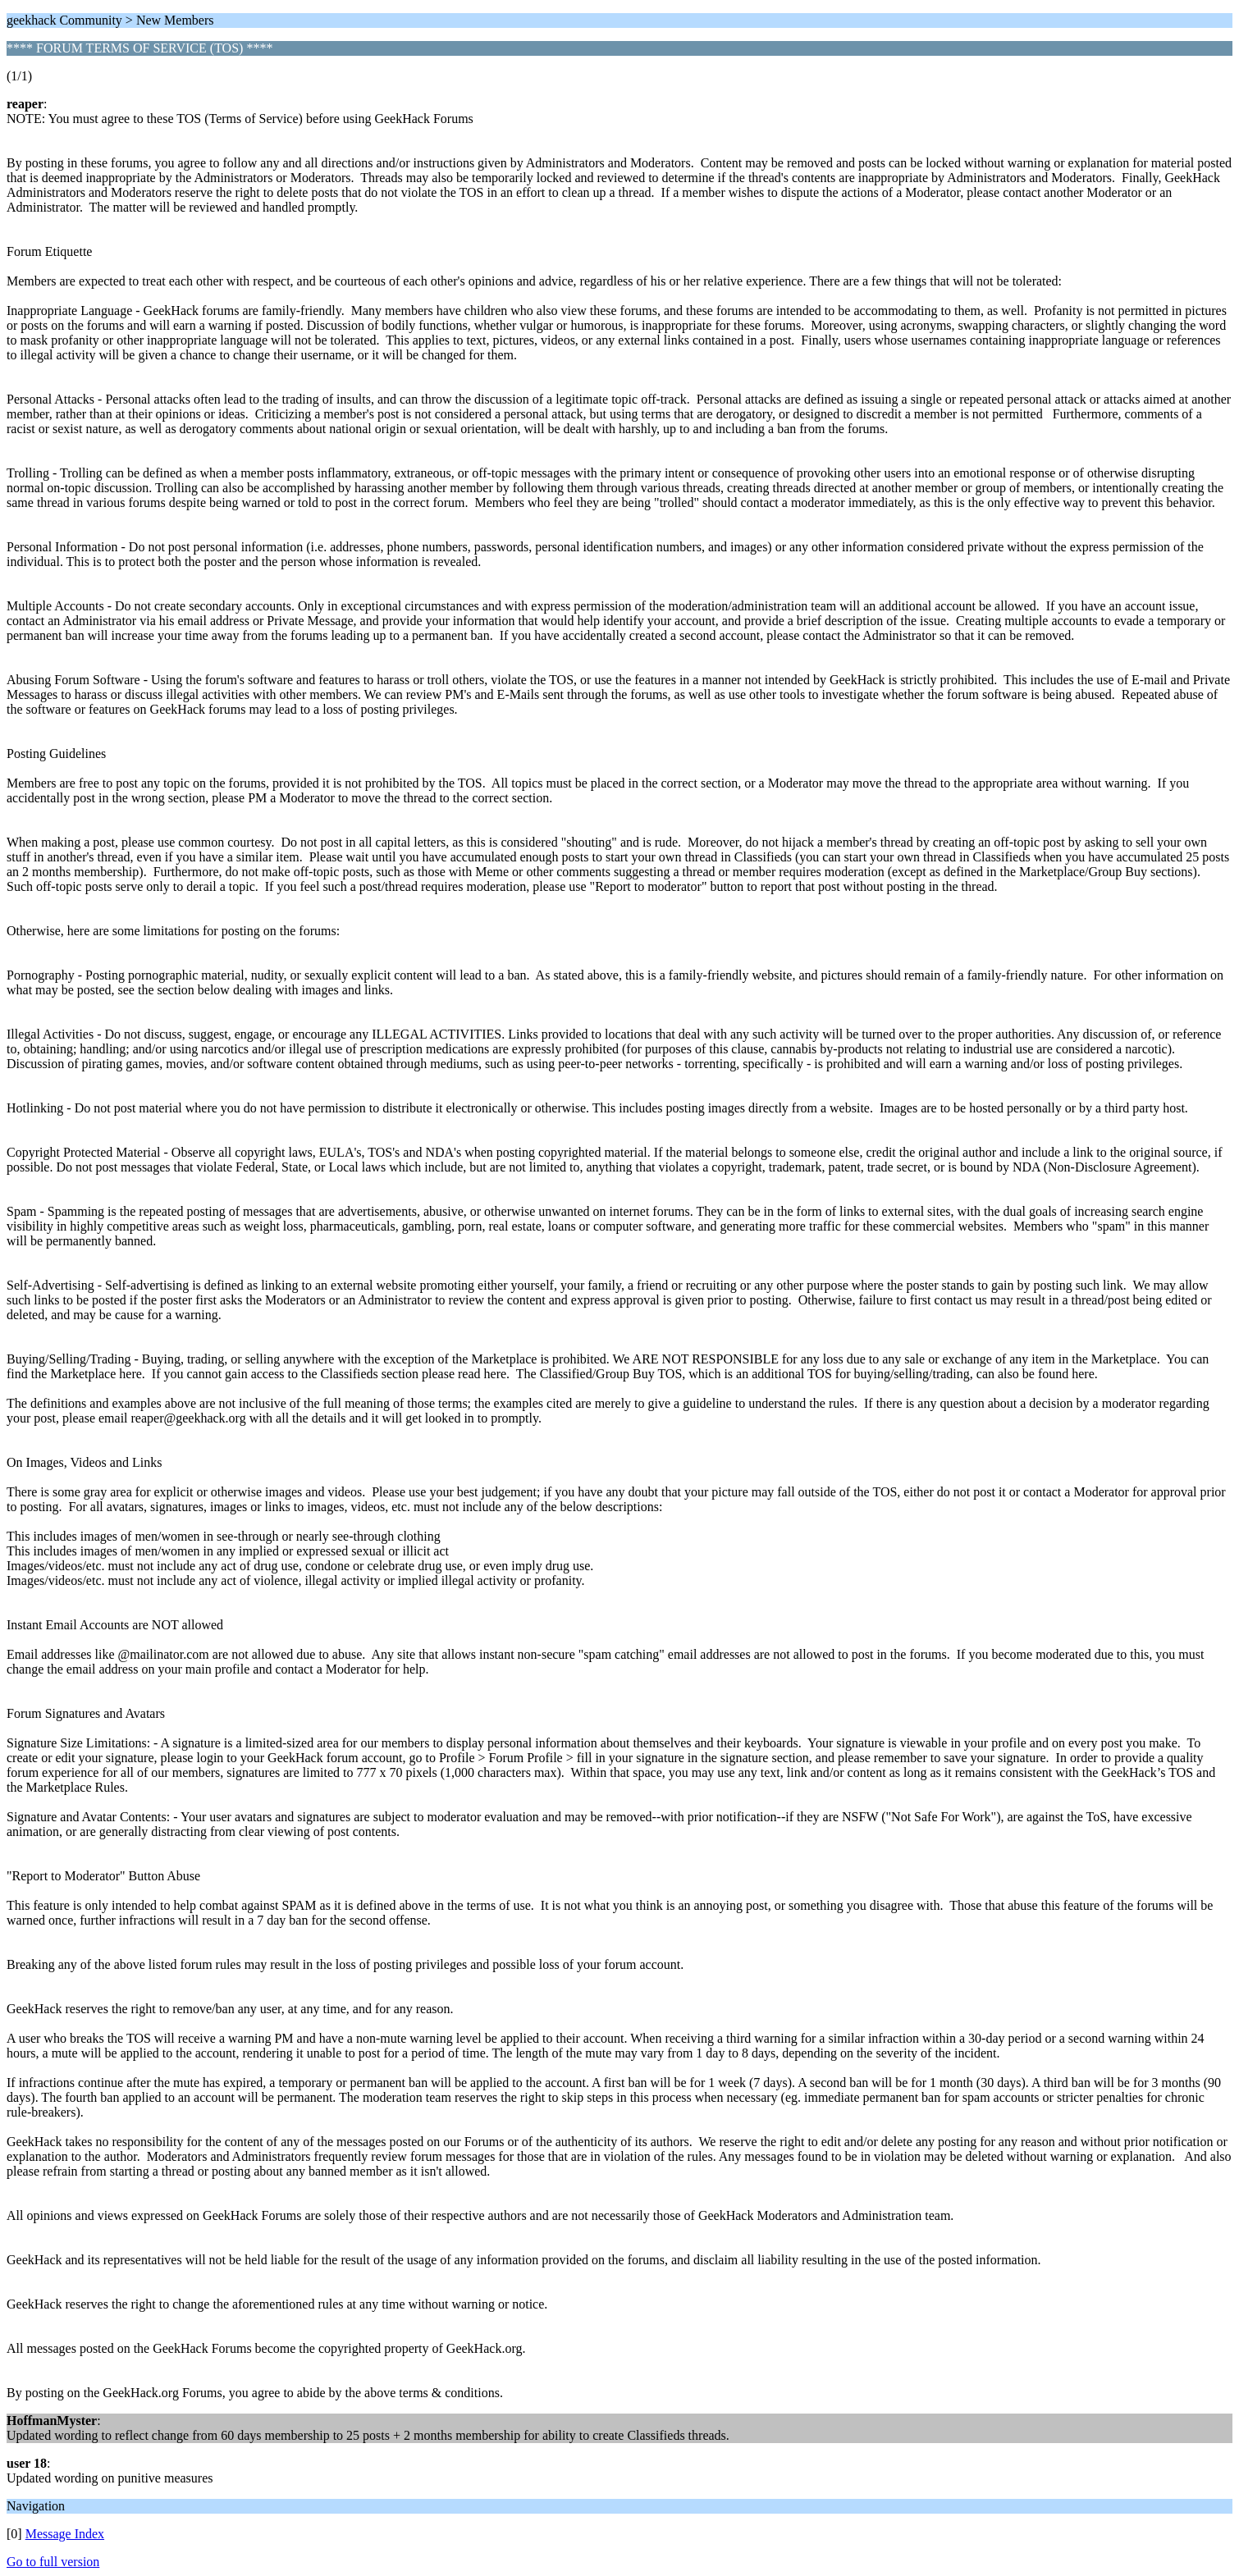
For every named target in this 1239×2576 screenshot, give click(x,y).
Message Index (64, 2534)
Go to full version (53, 2562)
